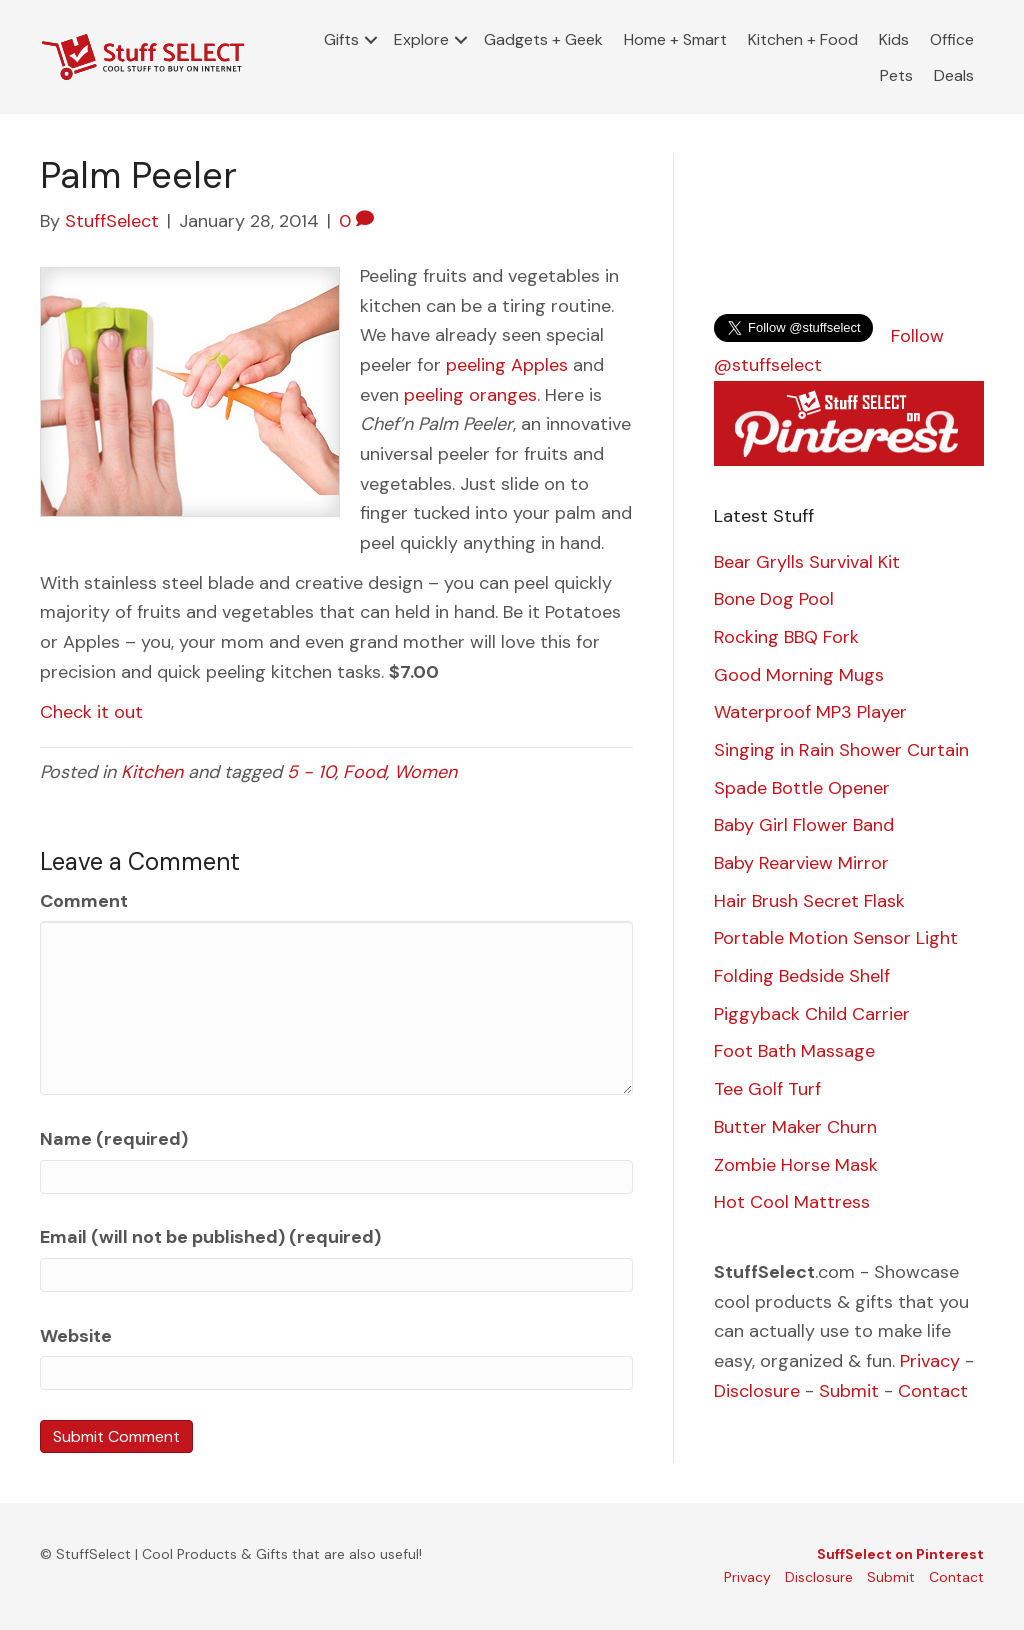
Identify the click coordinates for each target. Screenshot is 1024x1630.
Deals (954, 75)
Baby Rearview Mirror (801, 863)
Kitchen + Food (803, 39)
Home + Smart (675, 39)
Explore (421, 39)
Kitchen (152, 772)
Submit (849, 1391)
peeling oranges (470, 395)
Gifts (341, 39)
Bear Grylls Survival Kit (807, 562)
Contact (933, 1391)
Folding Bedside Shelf (802, 976)
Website (76, 1336)
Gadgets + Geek (543, 39)
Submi (888, 1577)
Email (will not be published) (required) (210, 1237)
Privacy (930, 1361)
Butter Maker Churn (795, 1127)
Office (952, 39)
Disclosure (757, 1391)
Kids (894, 39)
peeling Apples (507, 365)
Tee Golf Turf (767, 1089)
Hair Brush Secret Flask (809, 901)
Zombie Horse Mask (796, 1165)
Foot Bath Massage (794, 1051)
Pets (896, 75)
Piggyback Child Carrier (812, 1014)
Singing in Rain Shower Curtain (841, 750)
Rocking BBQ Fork (786, 637)
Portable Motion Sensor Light (836, 938)
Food (364, 772)
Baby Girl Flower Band (804, 825)
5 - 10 (311, 772)
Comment (84, 901)
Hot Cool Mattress (792, 1202)
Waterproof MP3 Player (810, 712)
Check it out (91, 712)
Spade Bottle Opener (802, 788)
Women (425, 772)
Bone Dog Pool (774, 599)
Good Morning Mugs (799, 675)
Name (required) (114, 1139)
